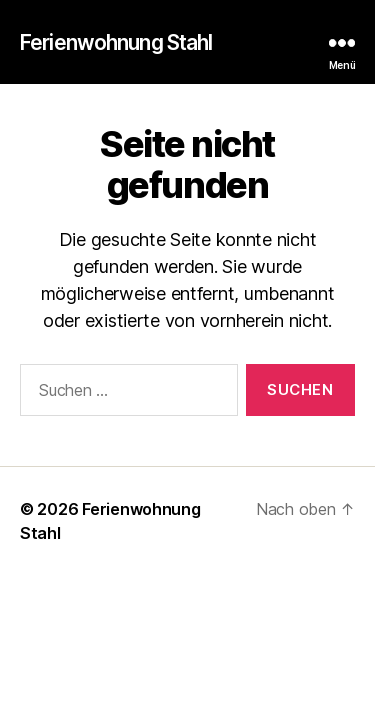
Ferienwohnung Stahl (116, 42)
